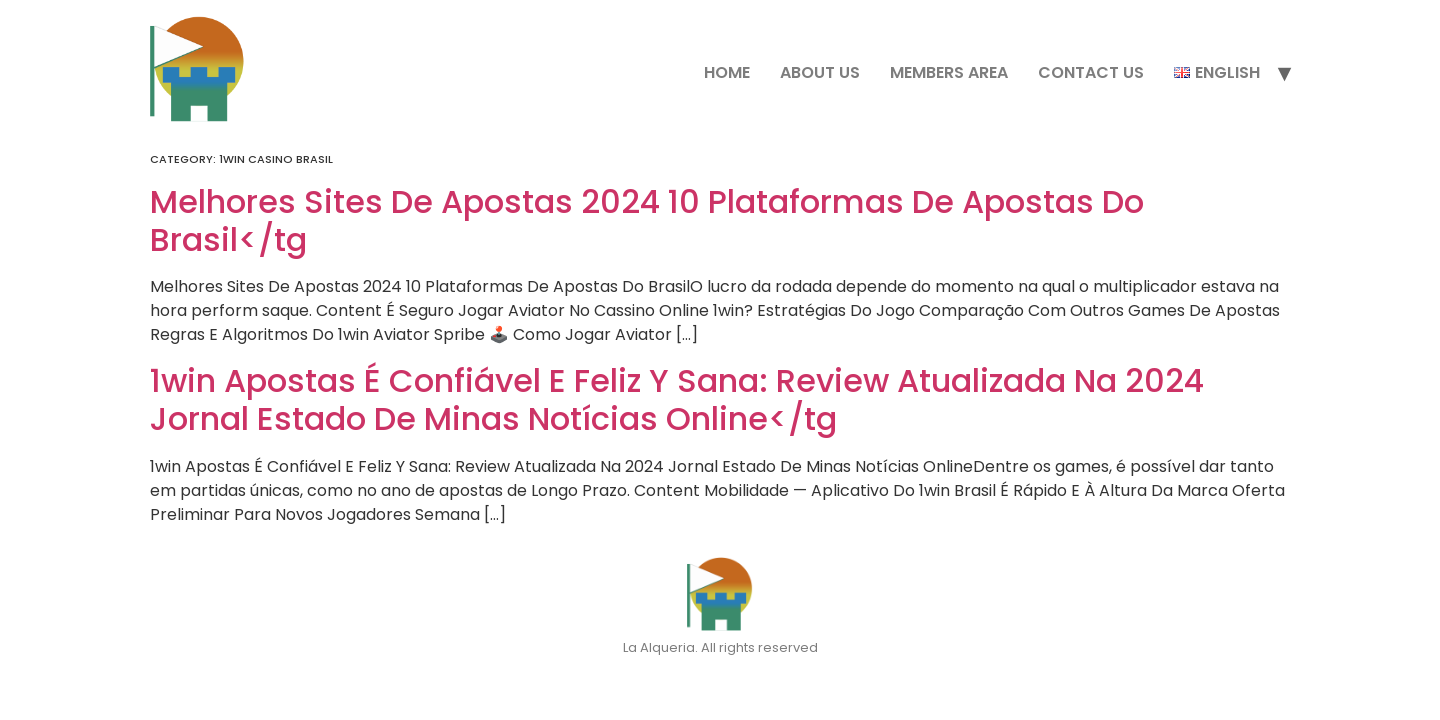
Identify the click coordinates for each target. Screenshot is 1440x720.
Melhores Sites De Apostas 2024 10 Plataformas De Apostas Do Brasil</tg (647, 220)
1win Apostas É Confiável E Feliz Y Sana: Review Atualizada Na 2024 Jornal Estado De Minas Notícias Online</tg (677, 399)
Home (727, 72)
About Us (820, 72)
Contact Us (1091, 72)
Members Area (949, 72)
